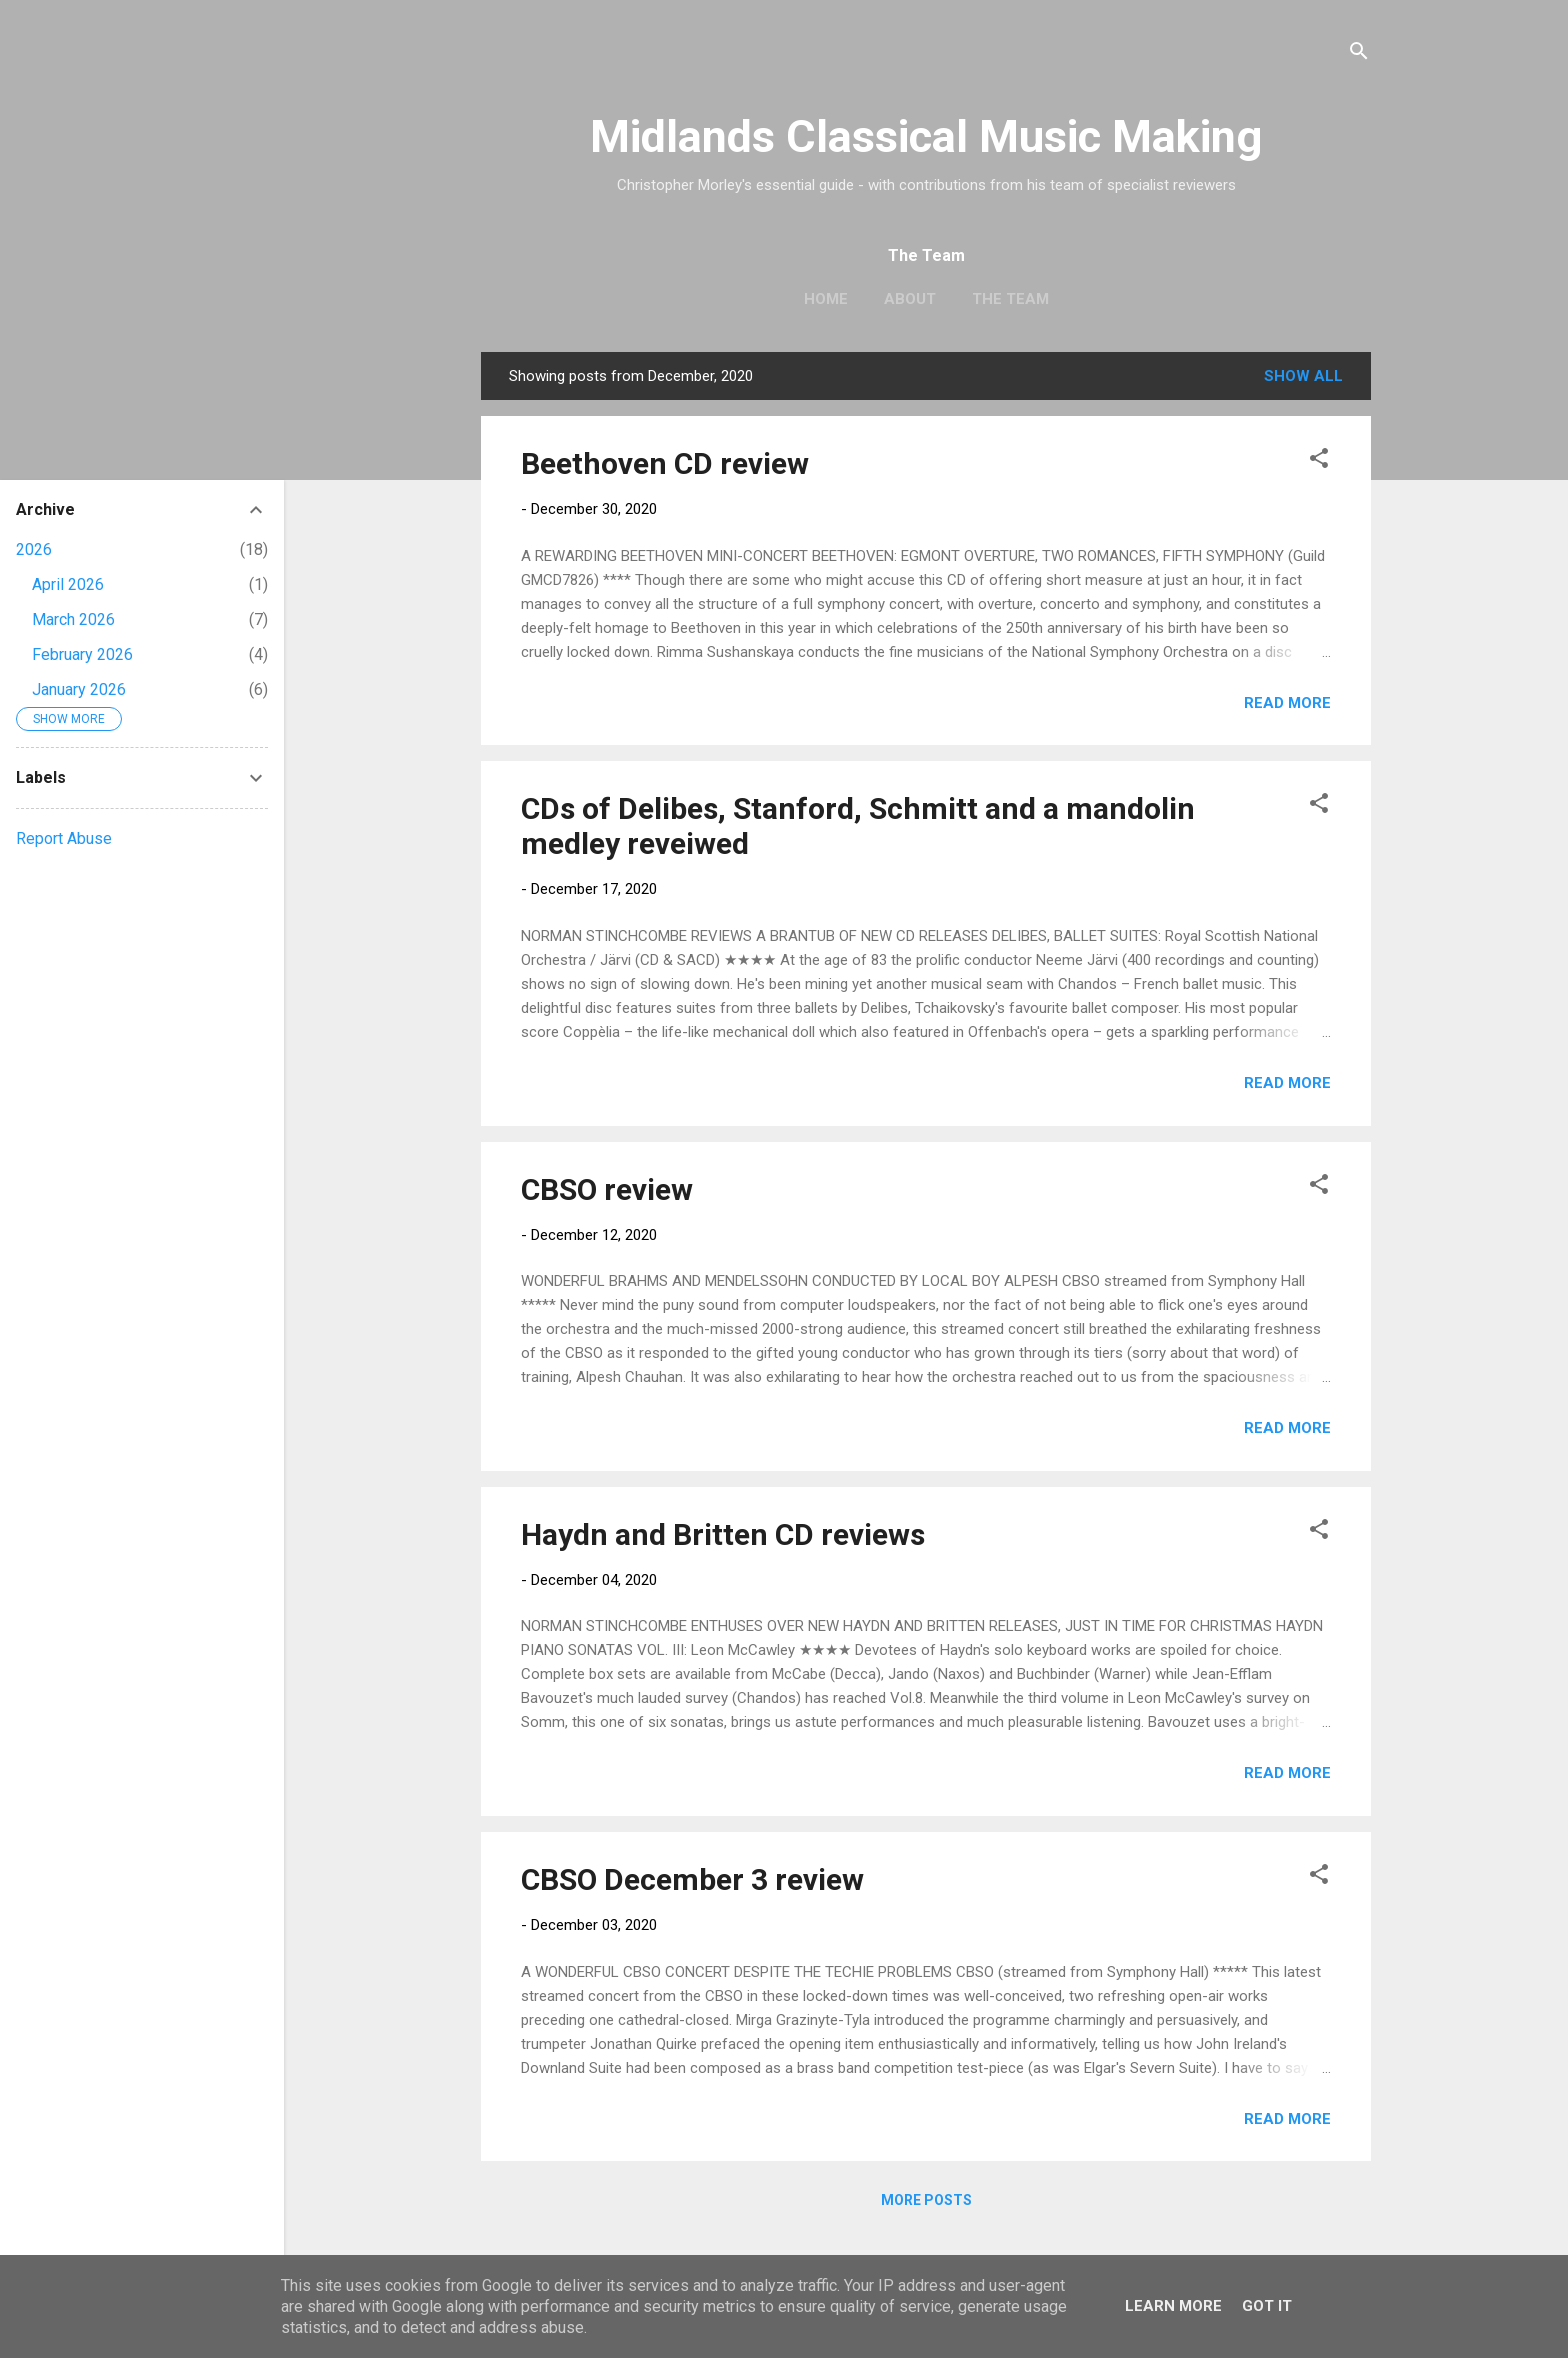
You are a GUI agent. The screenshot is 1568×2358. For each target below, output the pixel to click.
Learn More (1173, 2306)
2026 (34, 549)
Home (826, 299)
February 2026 (82, 654)
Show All (1303, 376)
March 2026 (73, 619)
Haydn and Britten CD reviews (723, 1534)
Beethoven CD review (665, 463)
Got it (1267, 2306)
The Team (1010, 299)
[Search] (1359, 54)
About (910, 299)
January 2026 (79, 689)
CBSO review (607, 1189)
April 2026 (68, 584)
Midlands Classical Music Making (926, 136)
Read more (1287, 703)
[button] (1319, 461)
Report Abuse (64, 838)
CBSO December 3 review (692, 1879)
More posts (926, 2200)
